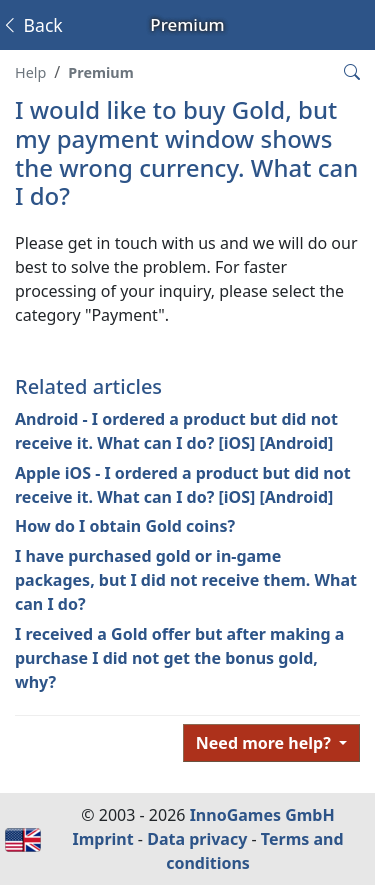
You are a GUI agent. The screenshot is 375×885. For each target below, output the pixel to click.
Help (30, 72)
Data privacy (197, 839)
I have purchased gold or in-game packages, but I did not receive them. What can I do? (186, 580)
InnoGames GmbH (262, 815)
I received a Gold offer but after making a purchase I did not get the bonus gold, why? (179, 658)
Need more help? (265, 743)
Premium (100, 72)
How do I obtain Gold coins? (125, 526)
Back (32, 25)
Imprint (102, 839)
